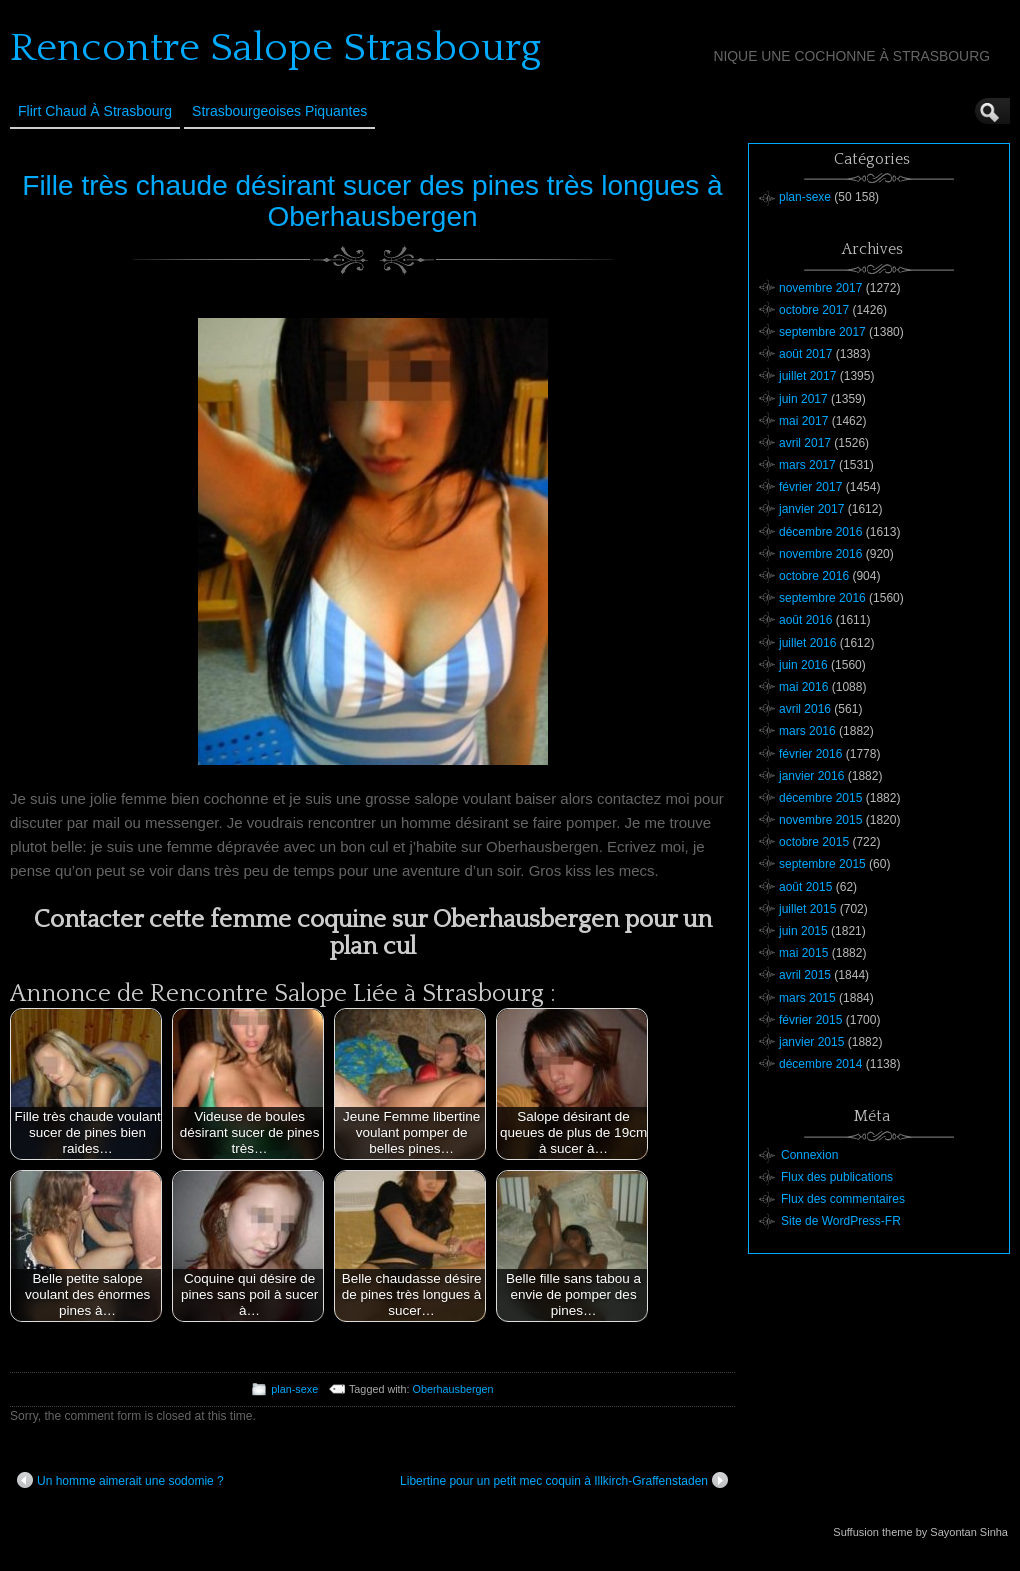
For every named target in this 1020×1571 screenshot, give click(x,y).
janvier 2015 (811, 1042)
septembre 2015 (822, 864)
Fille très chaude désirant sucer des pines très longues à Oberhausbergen (372, 201)
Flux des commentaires (843, 1199)
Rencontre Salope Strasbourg (275, 48)
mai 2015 (803, 953)
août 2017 (805, 354)
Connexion (809, 1155)
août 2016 (805, 620)
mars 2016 (807, 731)
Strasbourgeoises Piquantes (279, 111)
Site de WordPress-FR (841, 1221)
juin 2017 (803, 399)
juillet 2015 (807, 909)
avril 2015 (805, 975)
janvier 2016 (811, 776)
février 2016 (810, 754)
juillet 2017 (807, 376)
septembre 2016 (822, 598)
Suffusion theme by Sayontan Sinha (920, 1532)
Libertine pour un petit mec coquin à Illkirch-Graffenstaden (564, 1480)
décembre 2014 (820, 1064)
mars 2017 (807, 465)
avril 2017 (805, 443)
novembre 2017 (820, 288)
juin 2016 (803, 665)
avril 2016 (805, 709)
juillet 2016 (807, 643)
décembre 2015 (820, 798)
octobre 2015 (814, 842)
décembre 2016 (820, 532)
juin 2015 (803, 931)
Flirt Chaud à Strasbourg (95, 111)
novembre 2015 (820, 820)
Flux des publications (837, 1177)
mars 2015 (807, 998)
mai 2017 (803, 421)
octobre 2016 (814, 576)
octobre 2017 (814, 310)
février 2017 (810, 487)
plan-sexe (294, 1389)
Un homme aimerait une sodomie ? (120, 1480)
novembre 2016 (820, 554)
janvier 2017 (811, 509)
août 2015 (805, 887)
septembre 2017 (822, 332)
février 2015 (810, 1020)
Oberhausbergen (453, 1389)
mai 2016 (803, 687)
